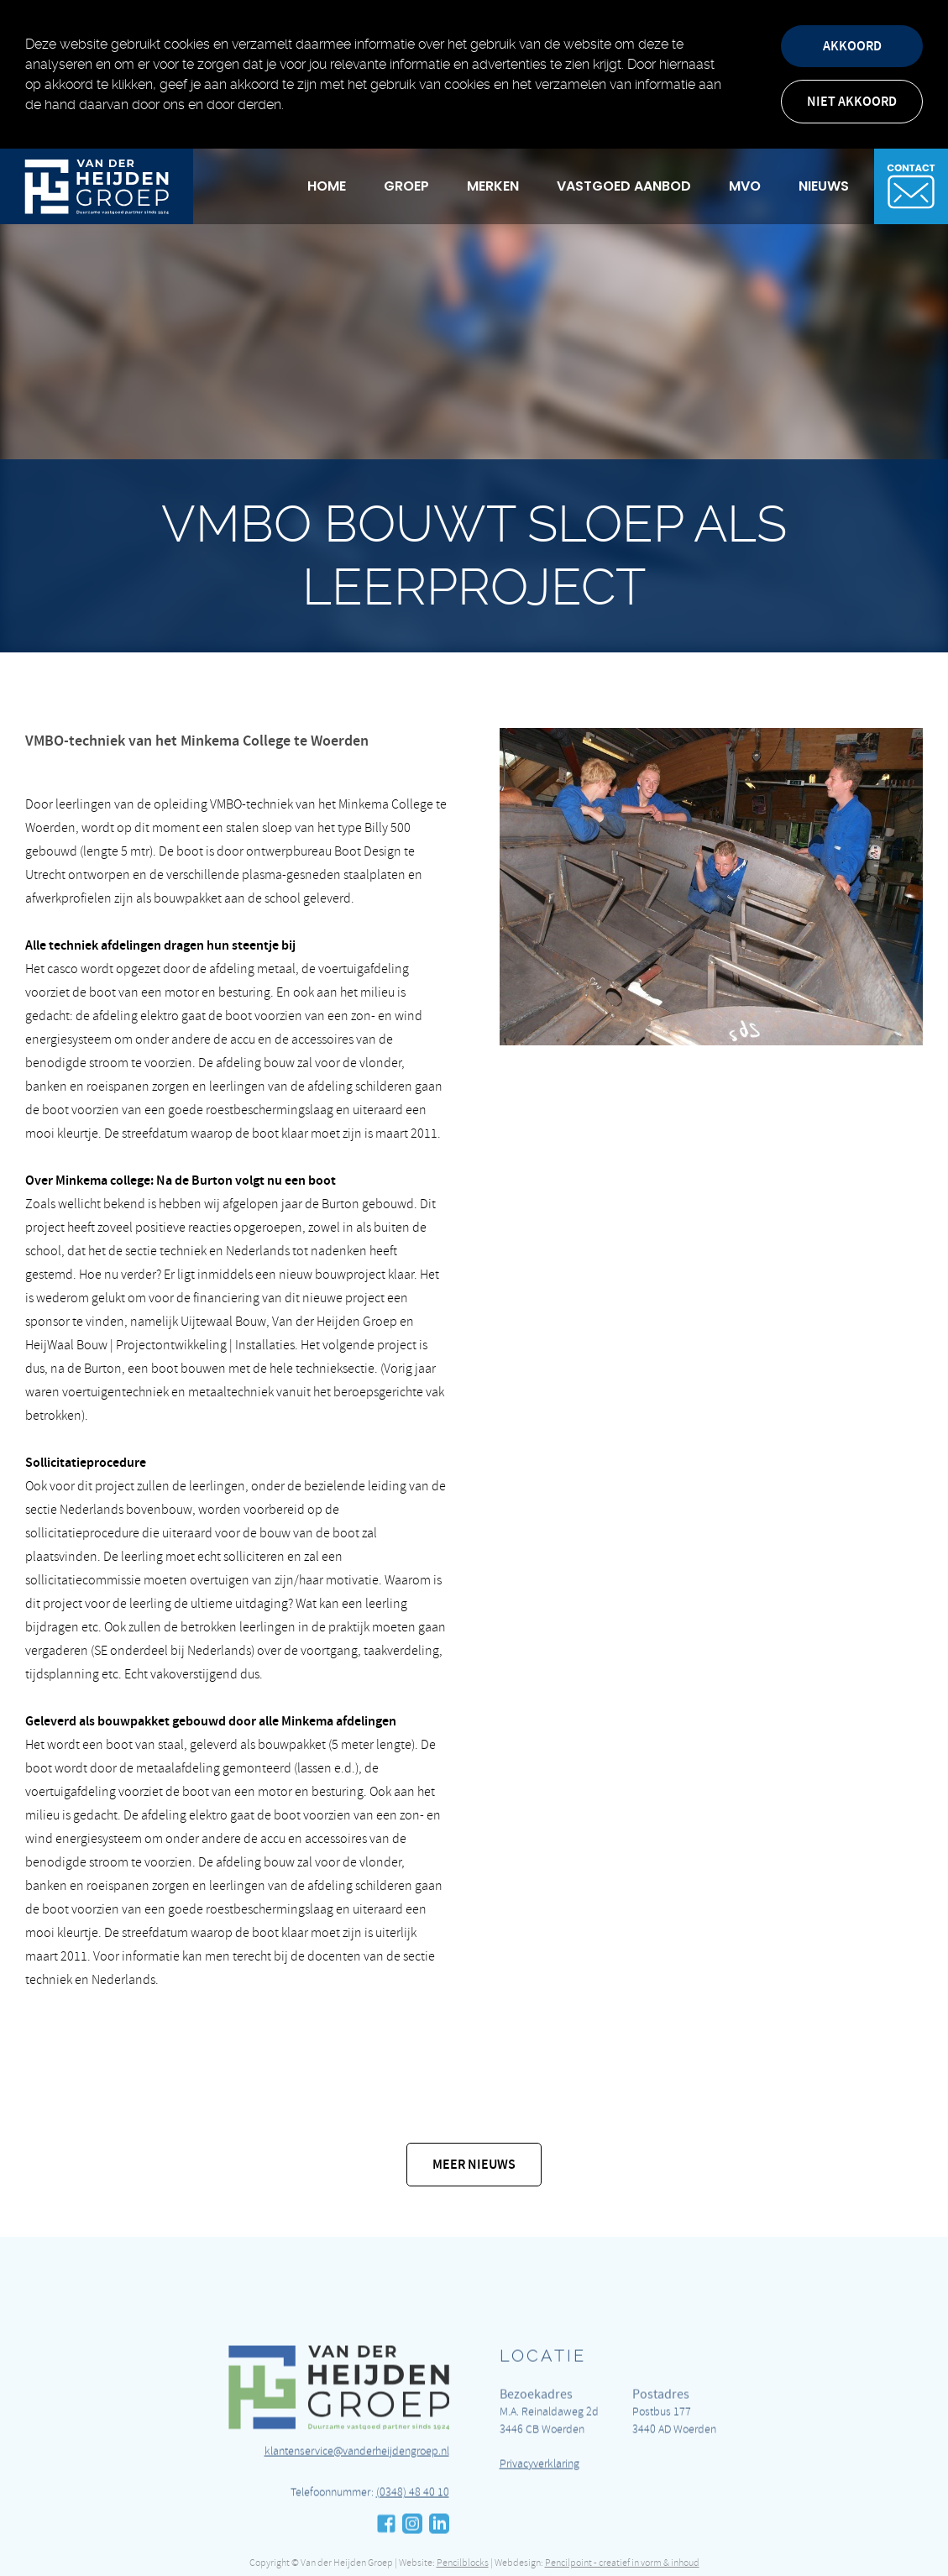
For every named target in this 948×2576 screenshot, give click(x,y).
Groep (406, 186)
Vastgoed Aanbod (624, 186)
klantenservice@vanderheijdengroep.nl (356, 2505)
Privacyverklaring (539, 2518)
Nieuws (824, 186)
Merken (493, 186)
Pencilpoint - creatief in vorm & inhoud (622, 2563)
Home (326, 186)
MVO (745, 186)
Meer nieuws (474, 2164)
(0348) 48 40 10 (412, 2546)
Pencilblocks (463, 2563)
